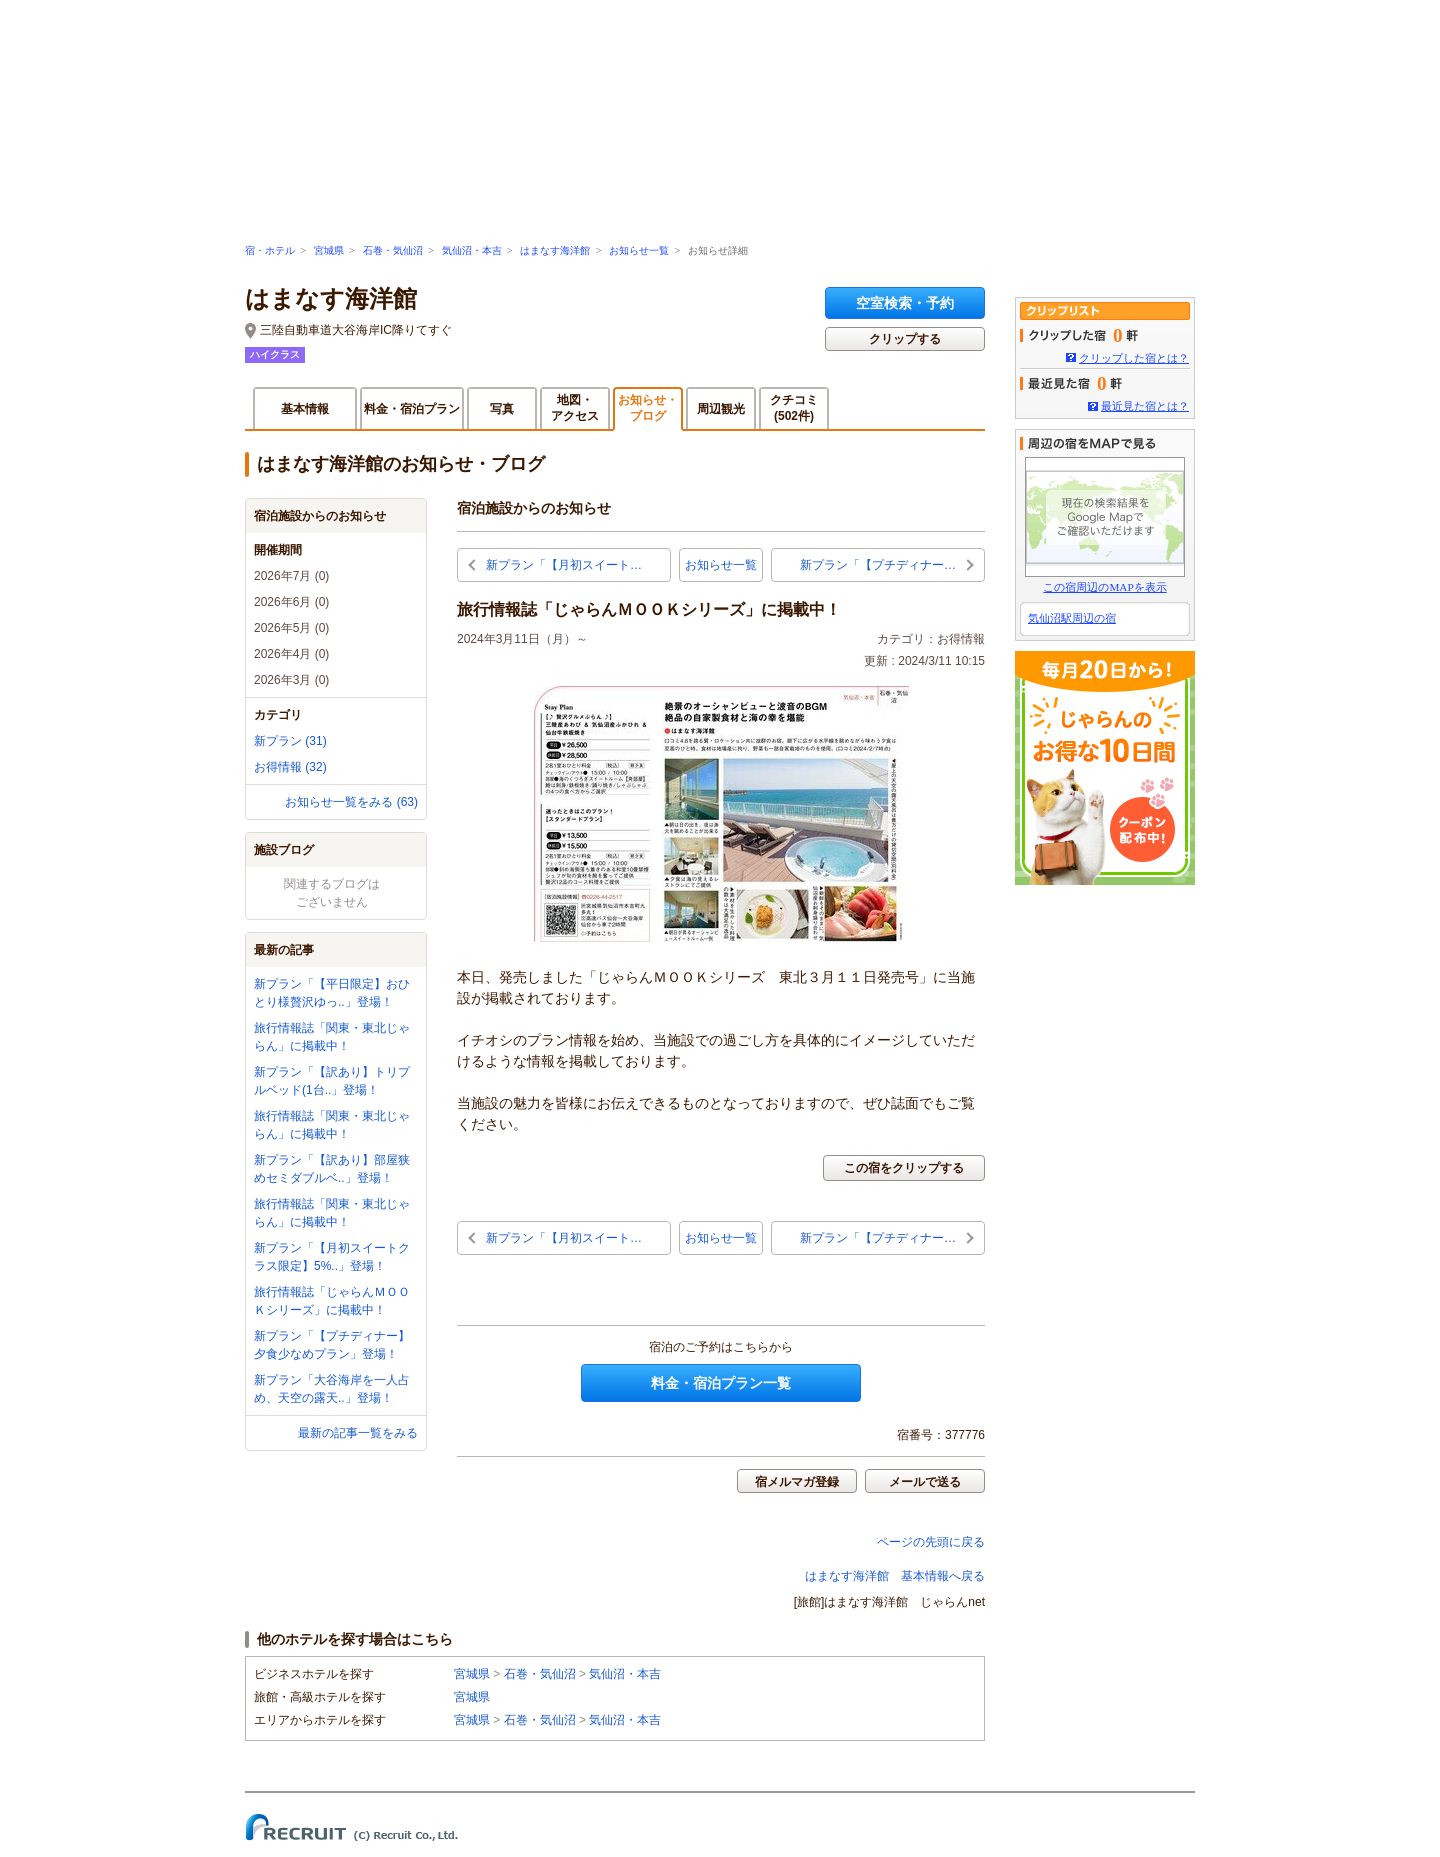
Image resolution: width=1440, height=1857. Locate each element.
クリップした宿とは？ (1134, 358)
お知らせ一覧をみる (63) (351, 802)
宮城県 (329, 250)
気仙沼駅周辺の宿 (1072, 618)
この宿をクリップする (904, 1168)
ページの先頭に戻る (931, 1542)
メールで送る (925, 1482)
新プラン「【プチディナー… (878, 565)
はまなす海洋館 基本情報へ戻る (895, 1576)
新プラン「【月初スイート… (564, 565)
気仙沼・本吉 (472, 250)
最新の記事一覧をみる (358, 1433)
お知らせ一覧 (639, 250)
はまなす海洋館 (555, 250)
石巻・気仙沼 (393, 250)
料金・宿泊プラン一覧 (721, 1383)
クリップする (905, 339)
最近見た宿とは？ (1145, 406)
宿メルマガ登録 (797, 1482)
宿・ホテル (270, 250)
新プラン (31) (290, 741)
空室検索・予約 (905, 303)
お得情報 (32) (290, 767)
